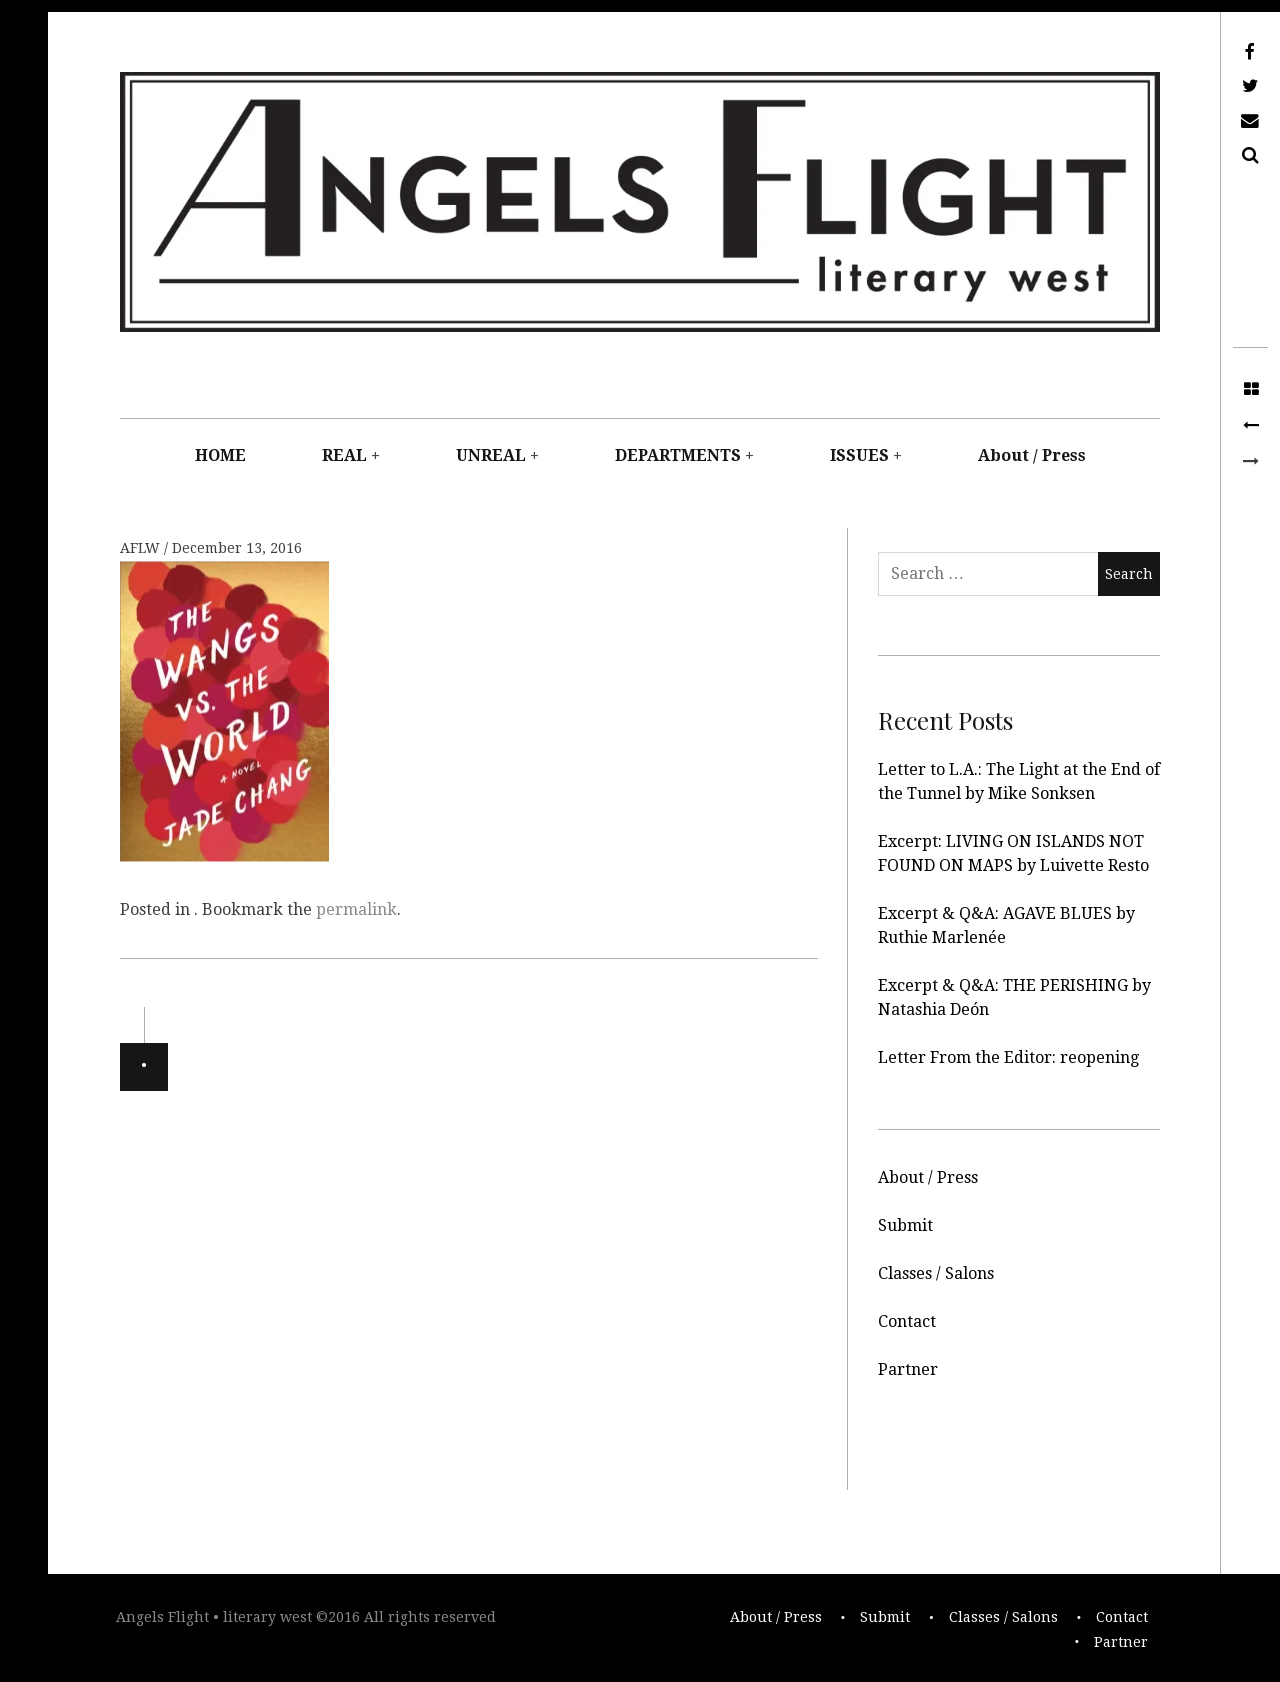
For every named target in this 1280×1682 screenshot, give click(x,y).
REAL (344, 455)
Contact (907, 1321)
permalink (356, 909)
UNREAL (491, 455)
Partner (908, 1369)
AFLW (142, 548)
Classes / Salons (936, 1273)
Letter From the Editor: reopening (1008, 1057)
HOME (220, 455)
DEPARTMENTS (678, 455)
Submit (905, 1225)
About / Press (1032, 455)
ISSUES (859, 455)
